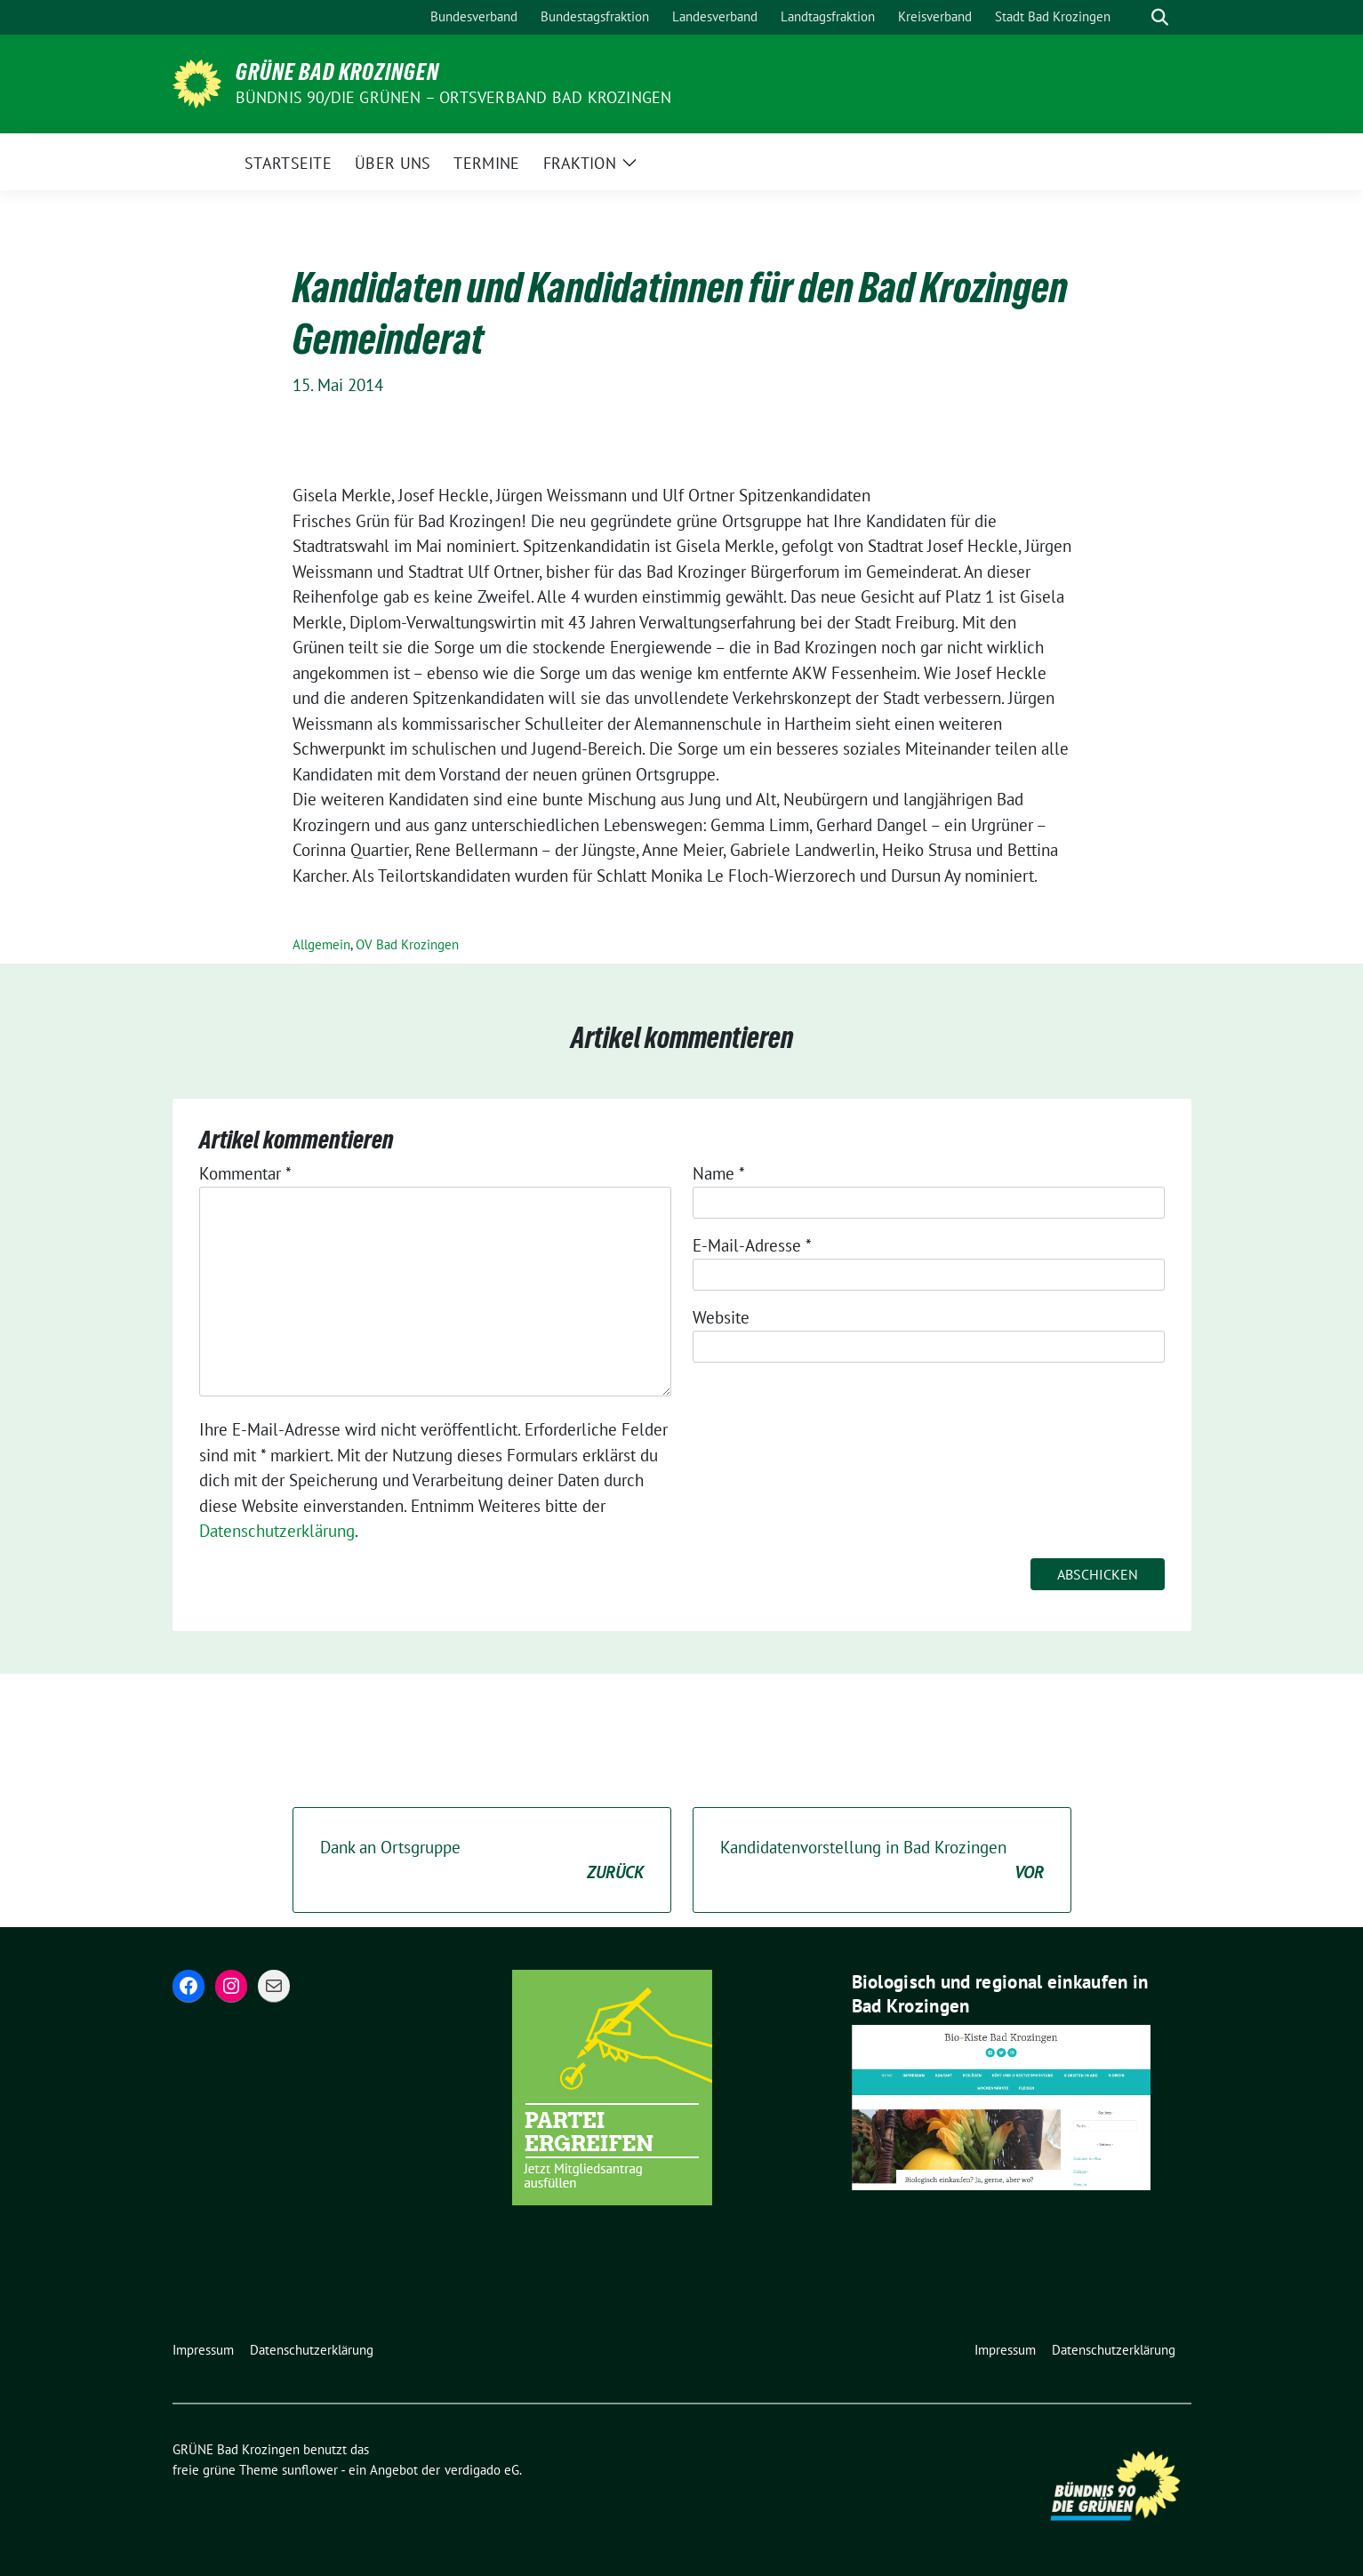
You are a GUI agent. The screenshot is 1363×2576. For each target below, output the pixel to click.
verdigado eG (482, 2469)
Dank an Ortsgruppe (482, 1860)
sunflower (310, 2469)
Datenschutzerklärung (277, 1530)
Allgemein (321, 944)
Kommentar (245, 1173)
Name (719, 1173)
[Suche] (1134, 17)
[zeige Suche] (1160, 17)
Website (721, 1317)
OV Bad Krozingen (407, 944)
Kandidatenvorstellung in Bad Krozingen (882, 1860)
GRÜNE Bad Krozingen (337, 72)
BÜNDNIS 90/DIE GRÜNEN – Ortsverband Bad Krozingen (454, 97)
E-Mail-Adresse (752, 1245)
